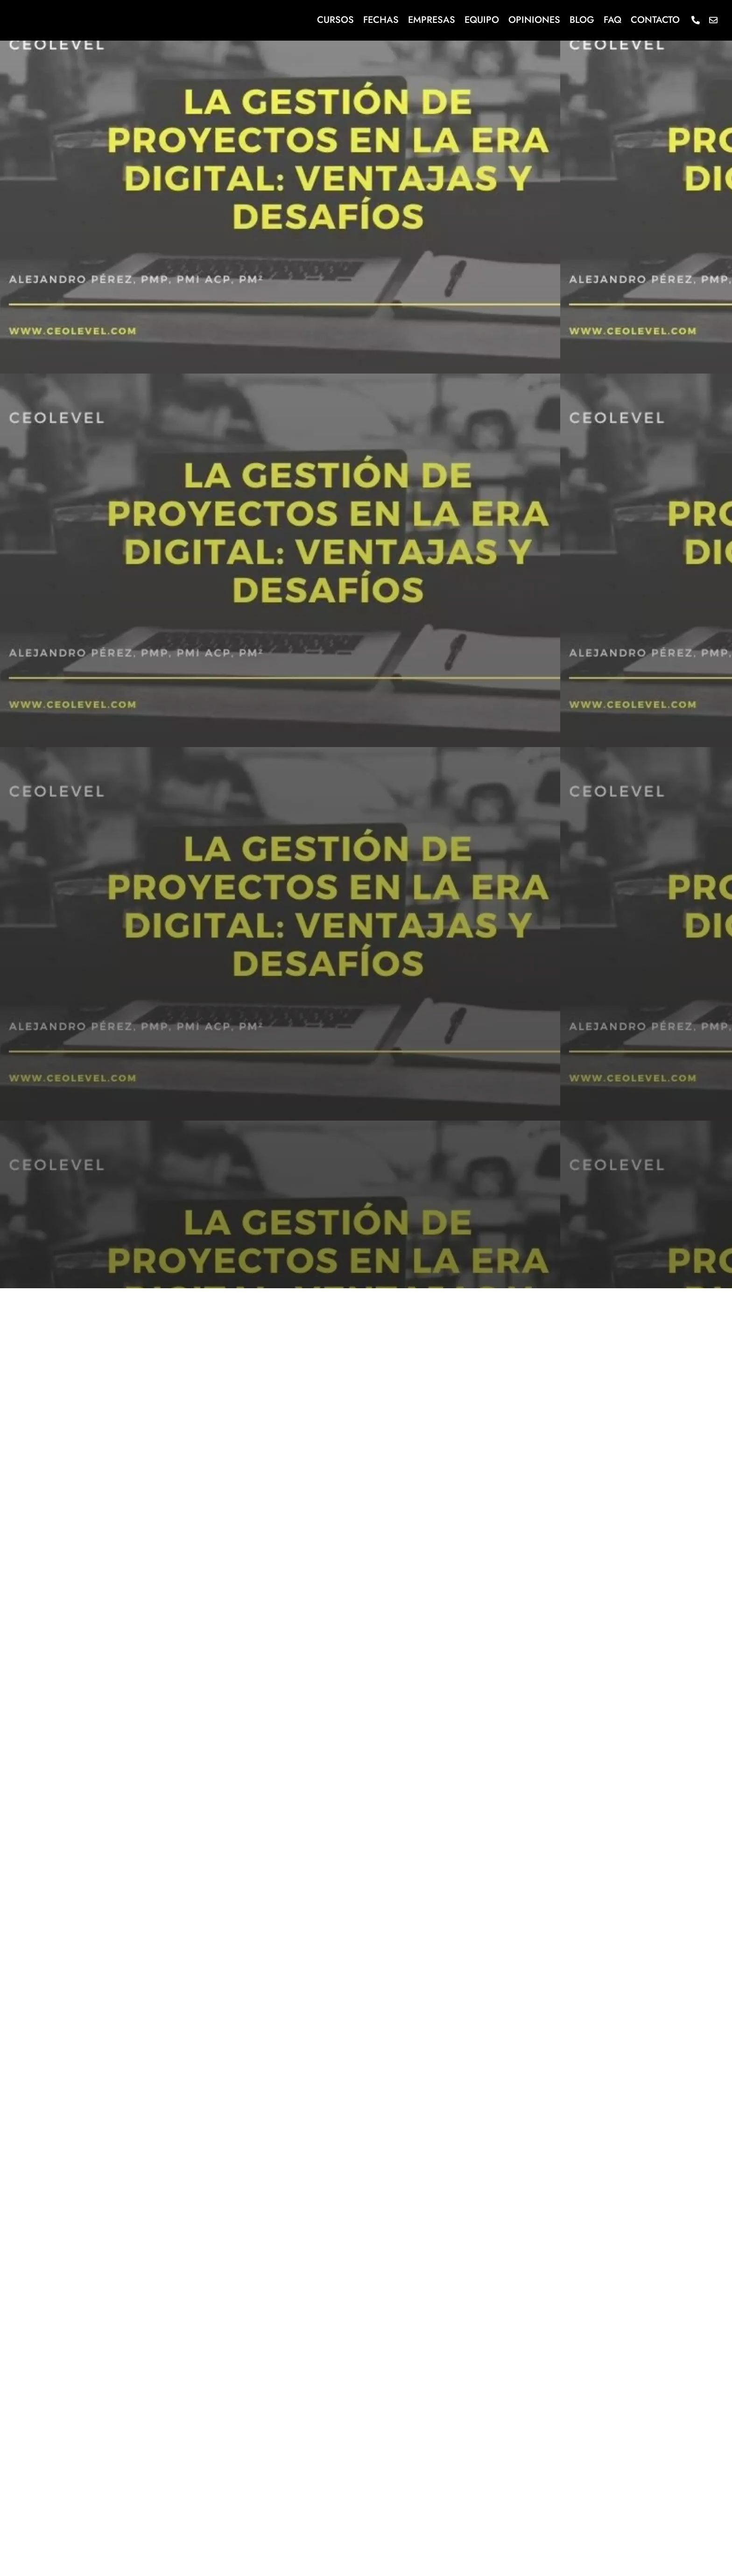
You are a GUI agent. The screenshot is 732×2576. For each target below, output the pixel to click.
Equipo (482, 20)
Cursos (335, 20)
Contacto (655, 20)
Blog (582, 20)
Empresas (431, 20)
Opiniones (534, 20)
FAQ (612, 20)
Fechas (381, 20)
